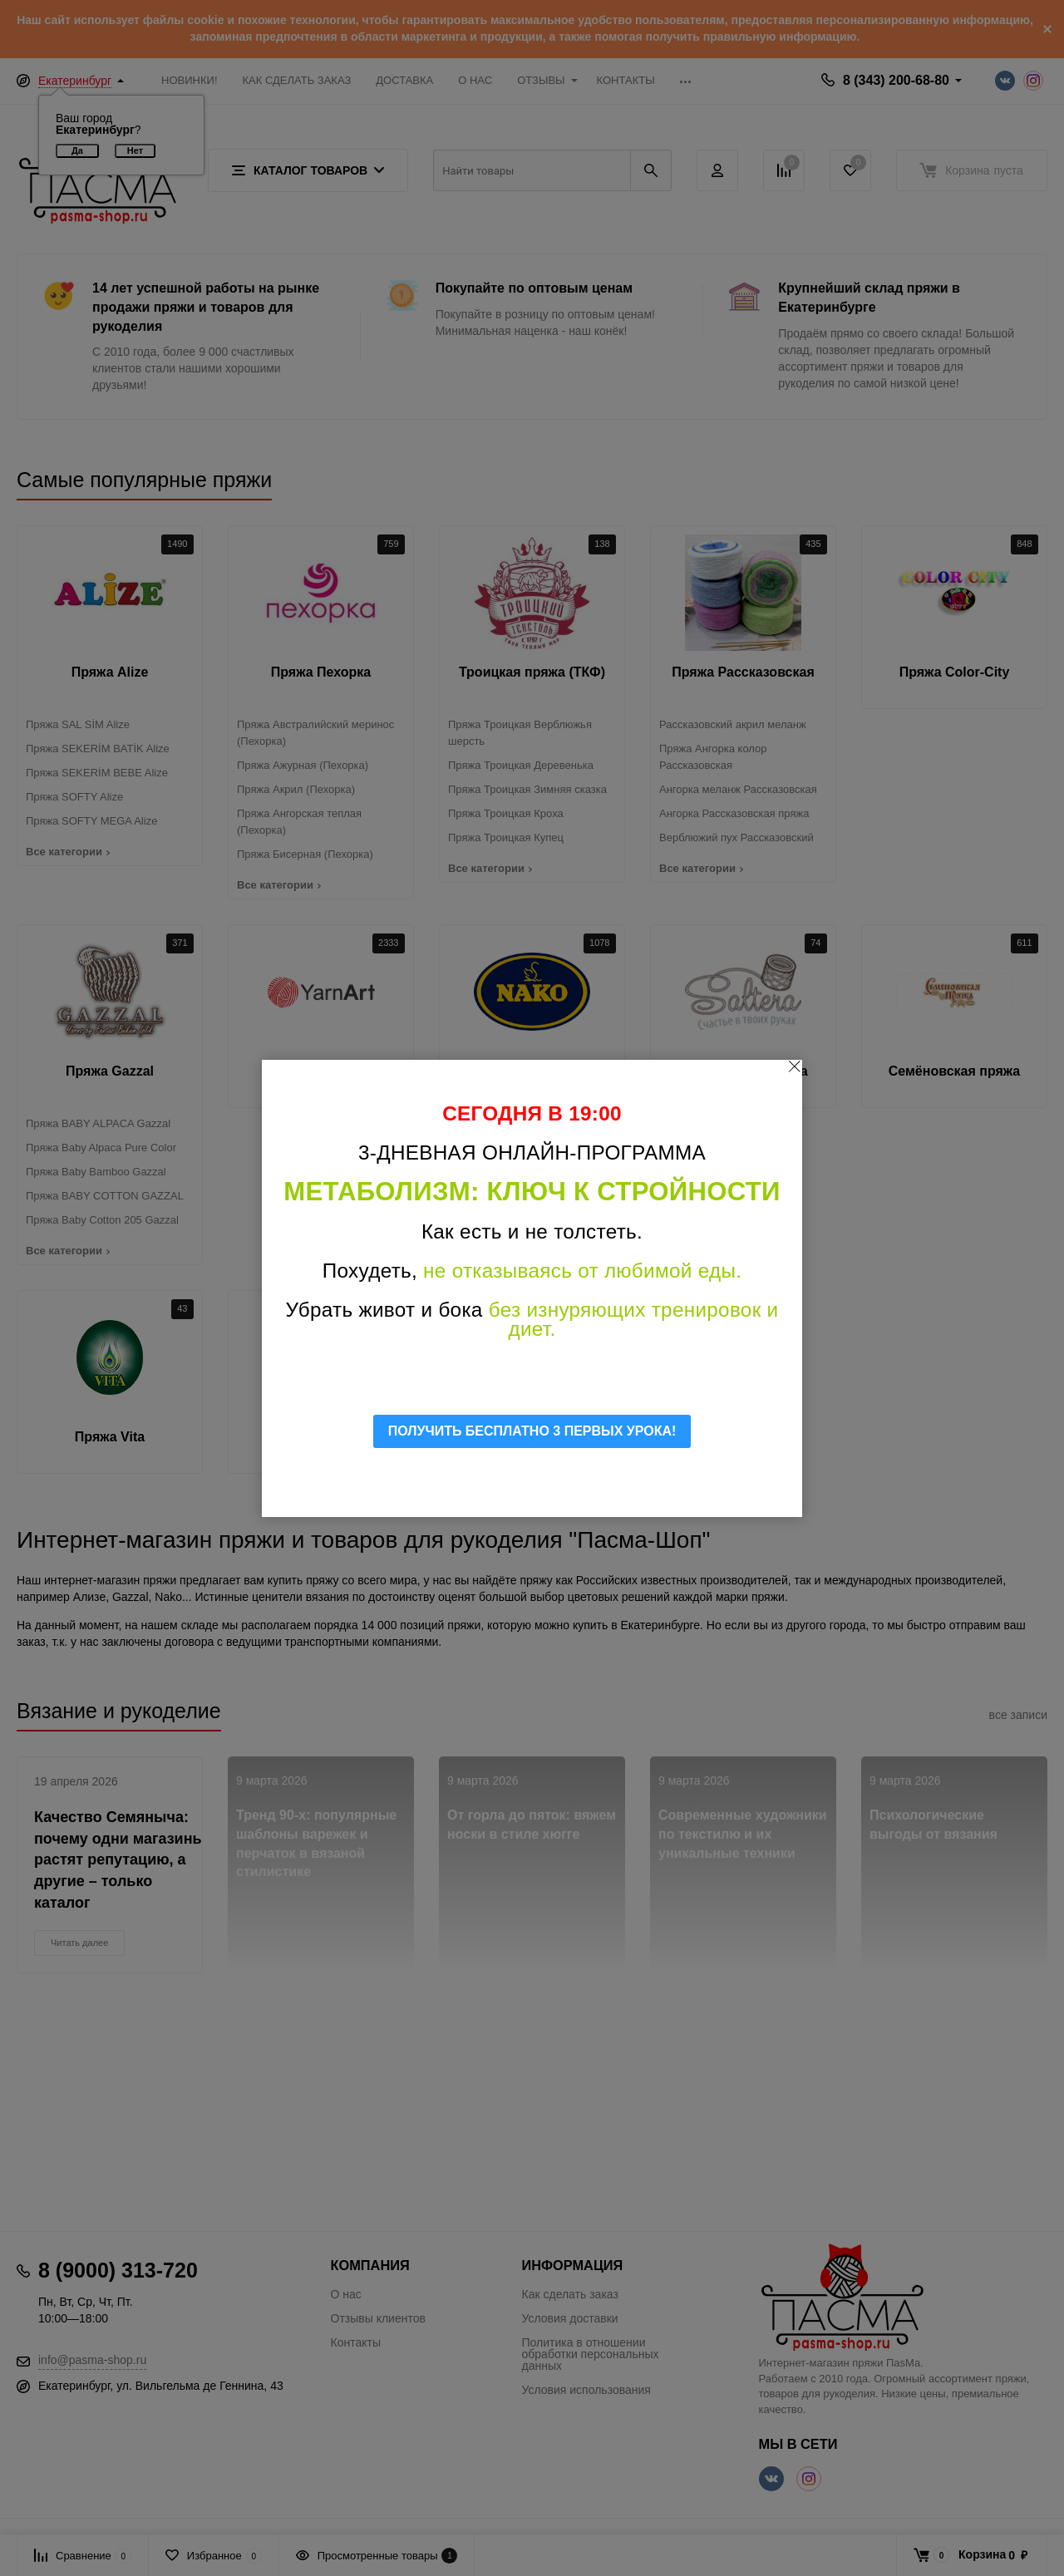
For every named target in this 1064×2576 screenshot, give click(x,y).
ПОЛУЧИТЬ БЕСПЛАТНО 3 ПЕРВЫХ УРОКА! (532, 1431)
